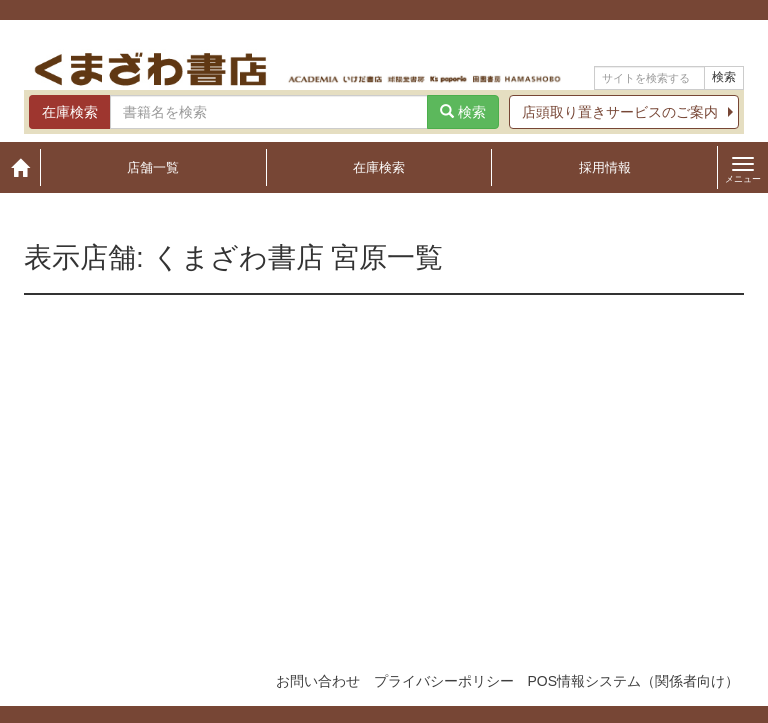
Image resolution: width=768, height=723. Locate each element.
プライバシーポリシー (444, 681)
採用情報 (605, 167)
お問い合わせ (318, 681)
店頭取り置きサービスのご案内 (620, 112)
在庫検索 (379, 167)
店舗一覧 (153, 167)
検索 (724, 77)
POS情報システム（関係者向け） (633, 681)
